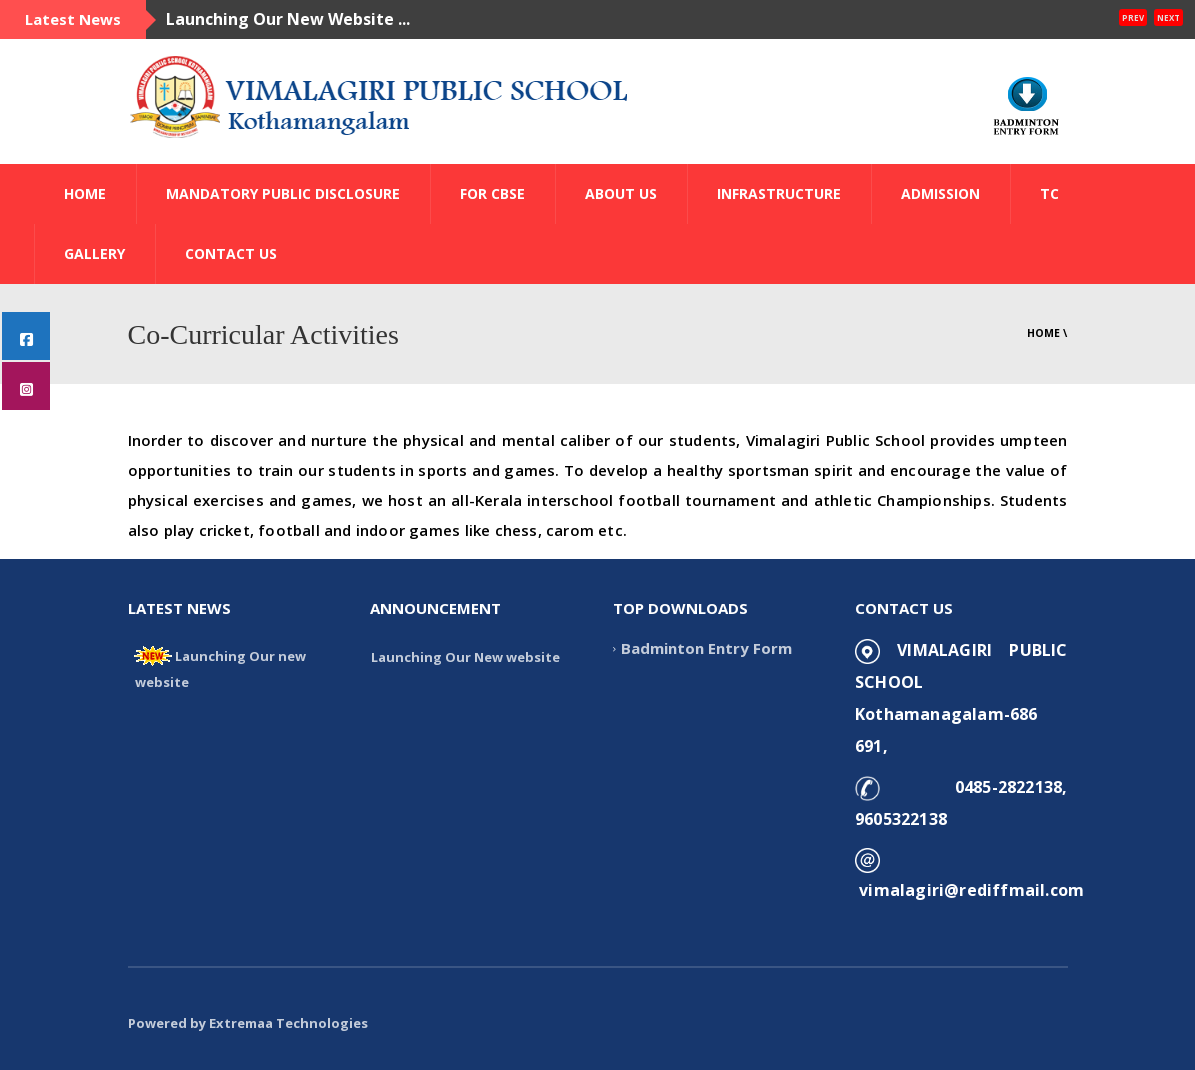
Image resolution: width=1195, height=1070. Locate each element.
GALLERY (94, 253)
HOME (85, 193)
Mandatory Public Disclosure (283, 193)
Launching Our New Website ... (288, 19)
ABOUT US (621, 193)
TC (1049, 193)
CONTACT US (231, 253)
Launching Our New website (465, 657)
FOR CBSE (492, 193)
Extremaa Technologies (288, 1023)
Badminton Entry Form (706, 648)
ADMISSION (940, 193)
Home (1043, 333)
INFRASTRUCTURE (779, 193)
